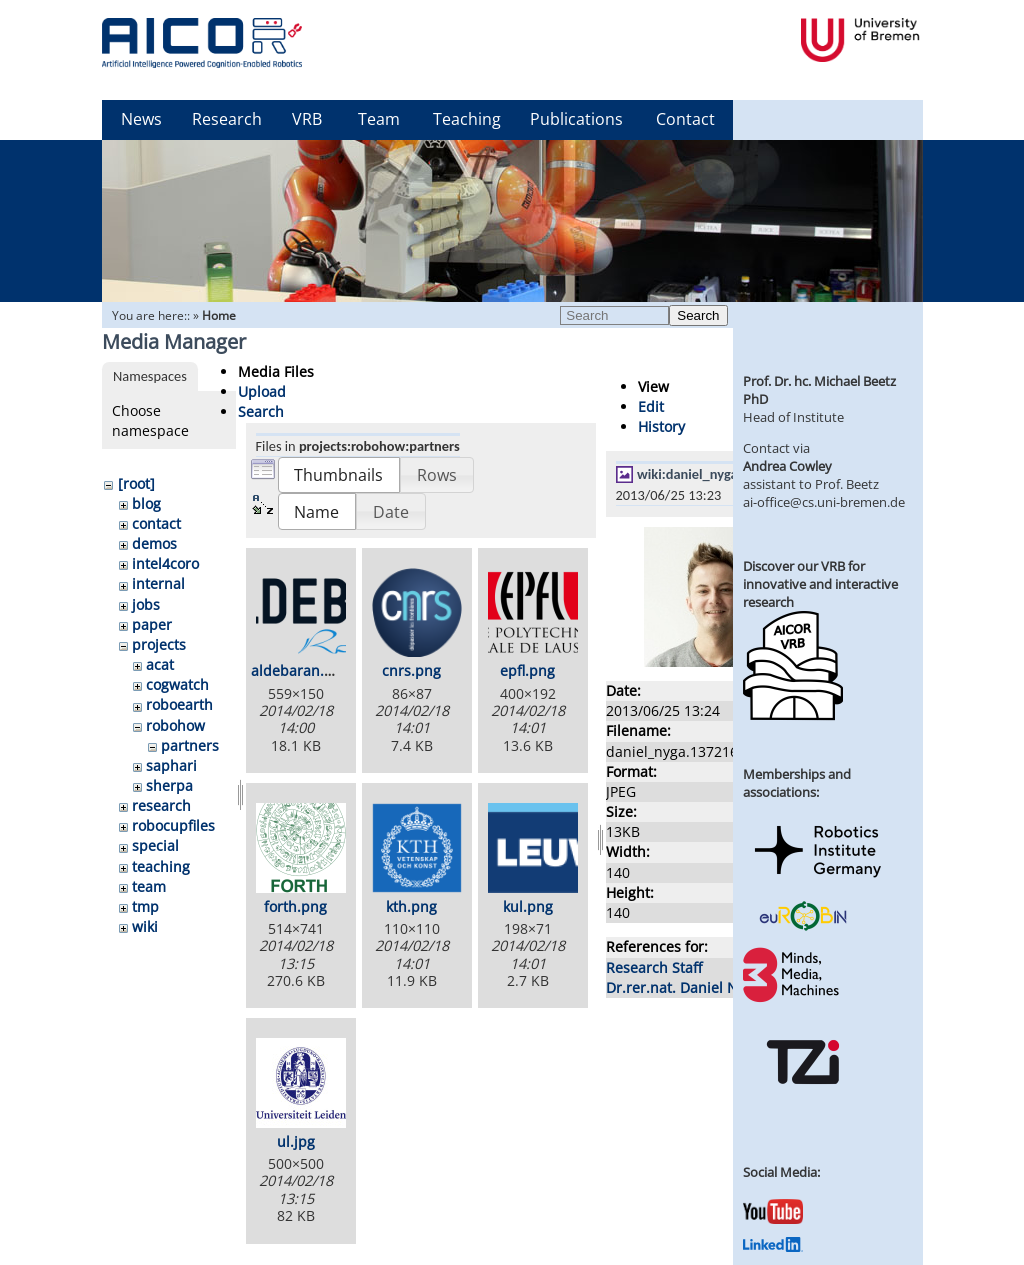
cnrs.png (411, 670)
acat (160, 664)
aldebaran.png (300, 670)
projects (159, 644)
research (161, 805)
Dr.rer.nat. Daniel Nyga (683, 987)
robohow (175, 725)
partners (190, 745)
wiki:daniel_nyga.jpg (698, 474)
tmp (145, 906)
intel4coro (165, 563)
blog (146, 503)
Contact (685, 119)
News (141, 119)
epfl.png (527, 670)
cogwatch (177, 684)
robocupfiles (173, 825)
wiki (145, 926)
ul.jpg (296, 1141)
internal (158, 583)
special (155, 845)
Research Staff (654, 967)
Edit (651, 406)
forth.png (295, 906)
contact (156, 523)
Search (698, 315)
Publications (576, 119)
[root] (136, 483)
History (661, 426)
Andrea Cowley (787, 466)
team (149, 886)
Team (379, 119)
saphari (171, 765)
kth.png (411, 906)
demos (154, 543)
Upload (262, 391)
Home (219, 315)
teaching (161, 866)
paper (152, 624)
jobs (146, 604)
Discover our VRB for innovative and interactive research (820, 584)
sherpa (169, 785)
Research (227, 119)
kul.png (528, 906)
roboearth (179, 704)
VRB (307, 119)
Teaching (467, 119)
